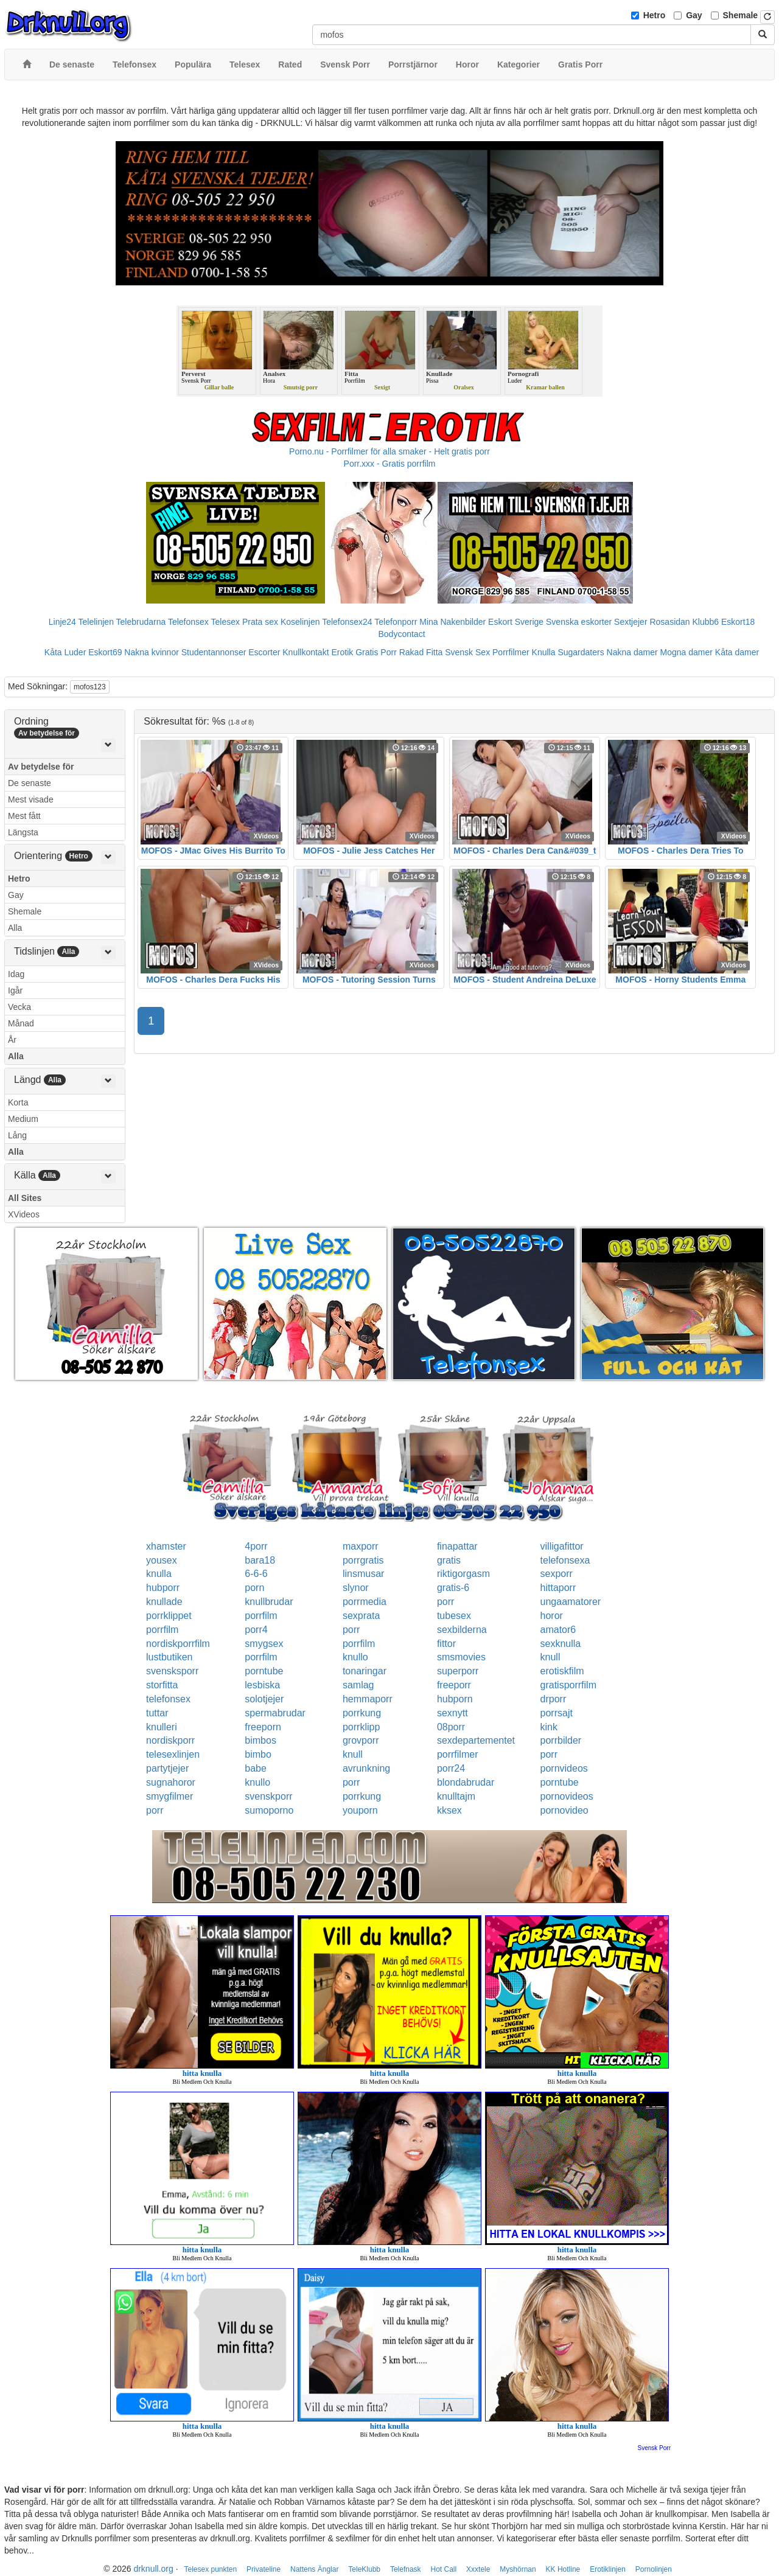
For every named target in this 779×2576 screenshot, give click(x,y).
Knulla (544, 652)
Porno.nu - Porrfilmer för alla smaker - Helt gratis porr (389, 451)
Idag (16, 974)
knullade (164, 1601)
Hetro (654, 15)
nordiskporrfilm (178, 1643)
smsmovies (461, 1657)
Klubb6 (706, 622)
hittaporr (558, 1587)
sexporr (556, 1573)
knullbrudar (269, 1601)
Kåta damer (737, 652)
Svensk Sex (467, 652)
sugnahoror (170, 1782)
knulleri (161, 1727)
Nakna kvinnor (151, 652)
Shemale (740, 15)
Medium (23, 1119)
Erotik (342, 652)
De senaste (29, 783)
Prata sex (260, 622)
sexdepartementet (476, 1740)
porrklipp (361, 1727)
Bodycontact (401, 634)
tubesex (454, 1615)
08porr (451, 1727)
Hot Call (444, 2569)
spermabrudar (275, 1713)
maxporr (361, 1546)
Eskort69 (105, 652)
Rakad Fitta (421, 652)
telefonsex (168, 1699)
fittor (446, 1643)
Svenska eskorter (579, 622)
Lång (17, 1135)
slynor (356, 1587)
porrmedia (364, 1601)
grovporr (361, 1740)
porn (254, 1587)
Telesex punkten (210, 2569)
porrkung (362, 1713)
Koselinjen (300, 622)
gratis (449, 1560)
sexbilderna (462, 1629)
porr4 (256, 1629)
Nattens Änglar (314, 2569)
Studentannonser (213, 652)
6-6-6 (256, 1573)
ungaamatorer (570, 1601)
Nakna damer (632, 652)
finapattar (457, 1546)
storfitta (162, 1685)
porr (445, 1601)
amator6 (558, 1629)
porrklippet (169, 1615)
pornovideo (564, 1810)
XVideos (24, 1214)
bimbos (260, 1740)
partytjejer (167, 1768)
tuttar (157, 1713)
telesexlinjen (173, 1754)
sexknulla (560, 1643)
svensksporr (172, 1671)
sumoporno (269, 1810)
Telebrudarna (141, 622)
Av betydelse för (41, 766)
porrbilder (561, 1740)
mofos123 (90, 687)
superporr (457, 1671)
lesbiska (262, 1685)
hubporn (455, 1699)
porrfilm (261, 1615)
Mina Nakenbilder (452, 622)
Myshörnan (518, 2569)
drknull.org (153, 2569)
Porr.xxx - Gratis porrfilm (390, 463)
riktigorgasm (463, 1573)
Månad (21, 1023)
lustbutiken (169, 1657)
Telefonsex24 (347, 622)
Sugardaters (580, 652)
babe (256, 1768)
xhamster (166, 1546)
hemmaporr (368, 1699)
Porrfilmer (510, 652)
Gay (694, 15)
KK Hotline (563, 2569)
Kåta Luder (65, 652)
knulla (159, 1573)
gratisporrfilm (568, 1685)
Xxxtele (478, 2569)
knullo (355, 1657)
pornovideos (566, 1796)
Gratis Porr (376, 652)
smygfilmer (169, 1796)
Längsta (23, 832)
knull (550, 1657)
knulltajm (456, 1796)
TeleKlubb (364, 2569)
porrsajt (556, 1713)
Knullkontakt (305, 652)
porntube (264, 1671)
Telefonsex (188, 622)
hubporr (163, 1587)
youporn (360, 1810)
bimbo (258, 1754)
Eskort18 (738, 622)
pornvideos (564, 1768)
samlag (358, 1685)
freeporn (263, 1727)
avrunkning (366, 1768)
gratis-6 (453, 1587)
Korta (18, 1102)
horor (551, 1615)
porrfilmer (457, 1754)
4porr (256, 1546)
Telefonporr (395, 622)
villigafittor (562, 1546)
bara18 (260, 1560)
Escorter (264, 652)
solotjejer (264, 1699)
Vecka (19, 1007)
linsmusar (363, 1573)
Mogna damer (686, 652)
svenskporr (268, 1796)
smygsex (264, 1643)
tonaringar (364, 1671)
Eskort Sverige (515, 622)
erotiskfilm (562, 1671)
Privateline (263, 2569)
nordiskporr (170, 1740)
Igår (15, 990)
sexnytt (452, 1713)
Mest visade (31, 799)
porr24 (451, 1768)
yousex (161, 1560)
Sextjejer (630, 622)
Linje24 (62, 622)
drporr (553, 1699)
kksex (449, 1810)
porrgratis (363, 1560)
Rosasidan (669, 622)
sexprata (361, 1615)
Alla (15, 928)
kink (548, 1727)
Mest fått (24, 816)
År (12, 1040)
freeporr (454, 1685)
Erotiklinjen (608, 2569)
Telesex (225, 622)
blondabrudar (465, 1782)
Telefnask (405, 2569)
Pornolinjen (653, 2569)
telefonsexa (565, 1560)
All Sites (24, 1198)
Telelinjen (96, 622)
